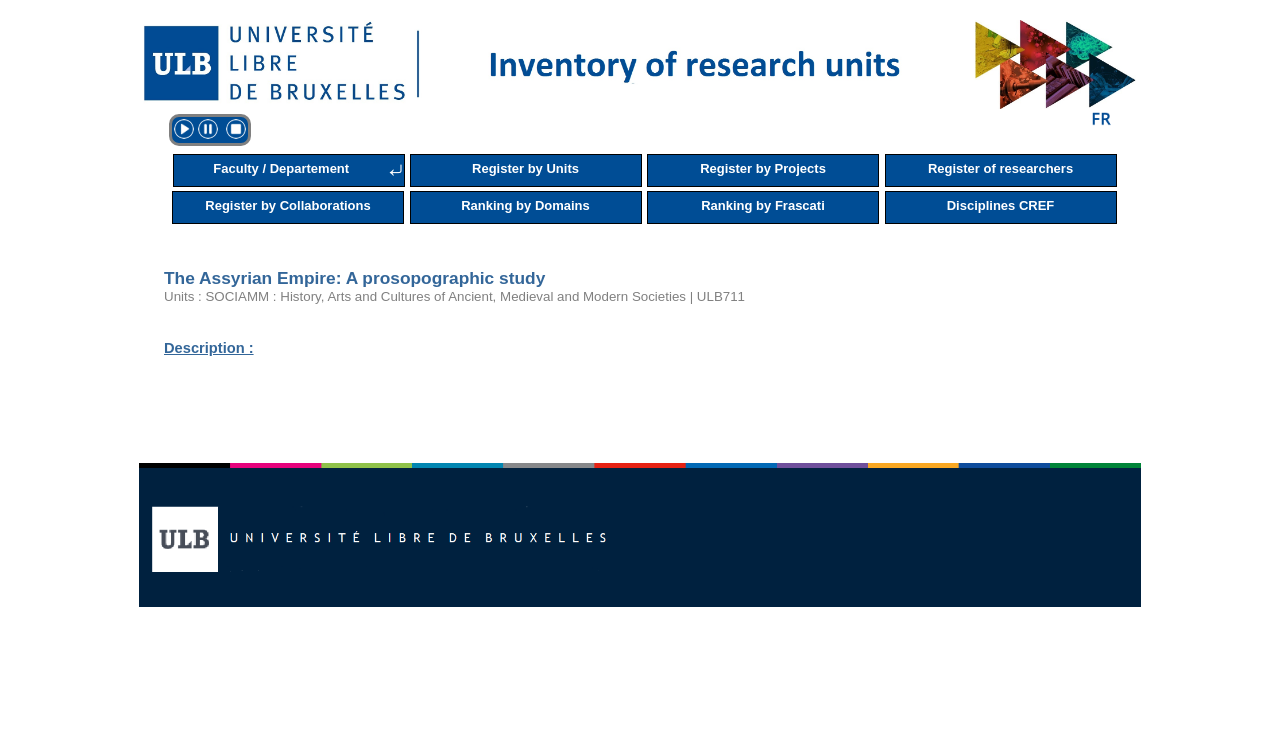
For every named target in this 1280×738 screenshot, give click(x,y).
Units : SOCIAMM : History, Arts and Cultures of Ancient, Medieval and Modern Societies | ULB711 (454, 296)
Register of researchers (1000, 168)
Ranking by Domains (525, 205)
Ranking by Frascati (763, 205)
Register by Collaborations (287, 205)
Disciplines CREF (1001, 205)
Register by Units (525, 168)
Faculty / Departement (281, 168)
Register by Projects (763, 168)
